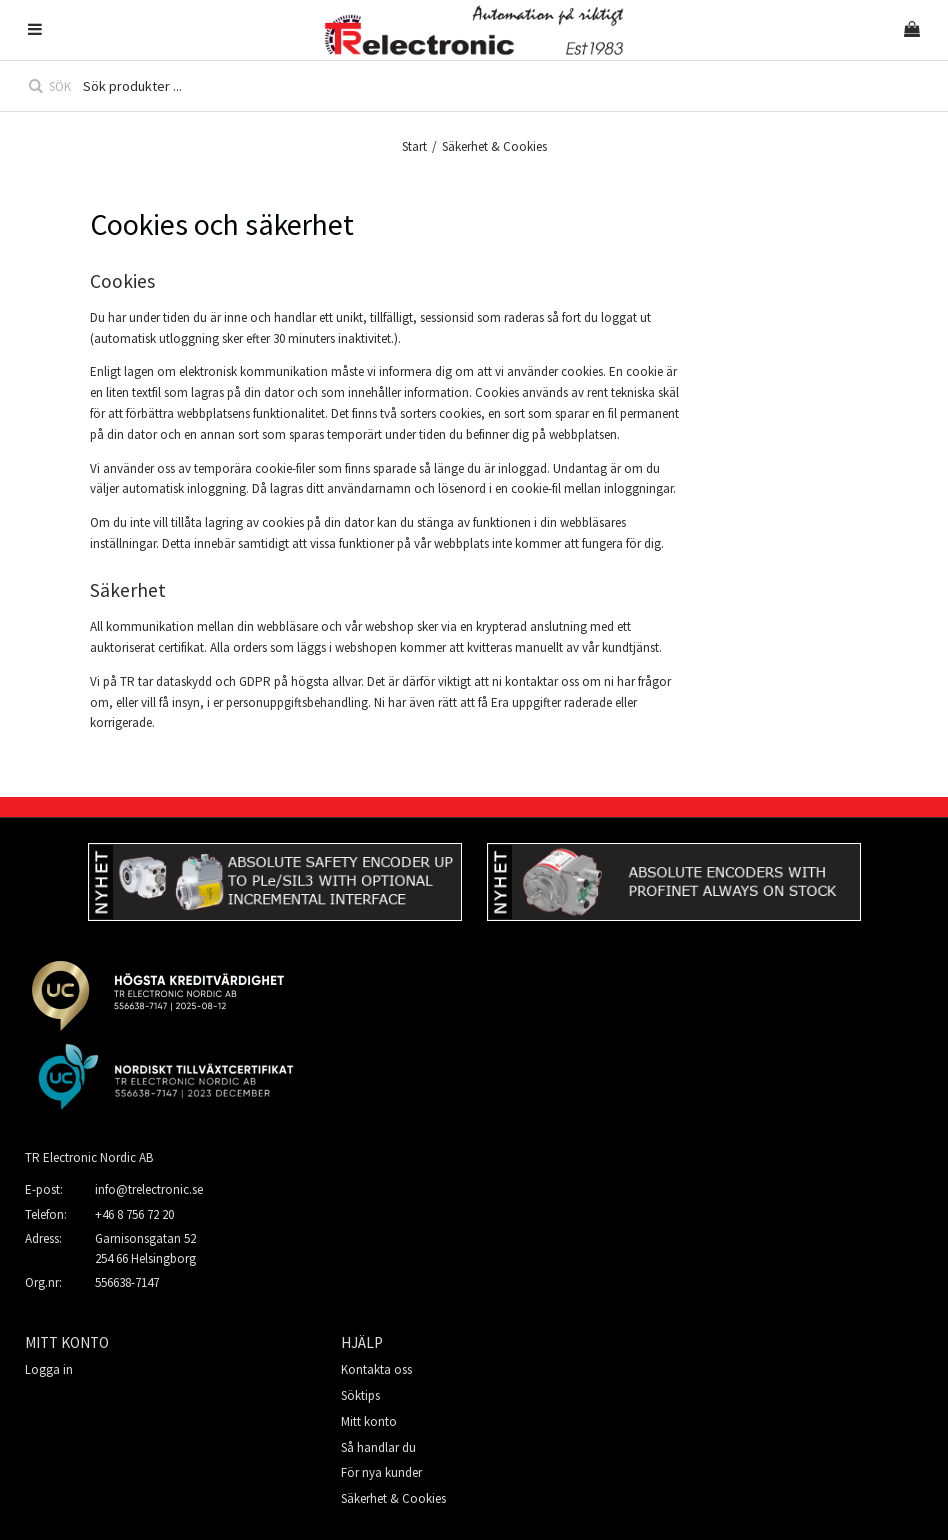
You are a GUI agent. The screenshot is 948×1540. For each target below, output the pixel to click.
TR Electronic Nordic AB (89, 1157)
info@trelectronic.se (149, 1189)
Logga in (49, 1369)
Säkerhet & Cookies (393, 1498)
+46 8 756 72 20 (134, 1214)
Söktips (360, 1395)
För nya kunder (381, 1472)
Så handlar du (378, 1447)
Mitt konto (369, 1421)
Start (414, 146)
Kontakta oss (376, 1369)
